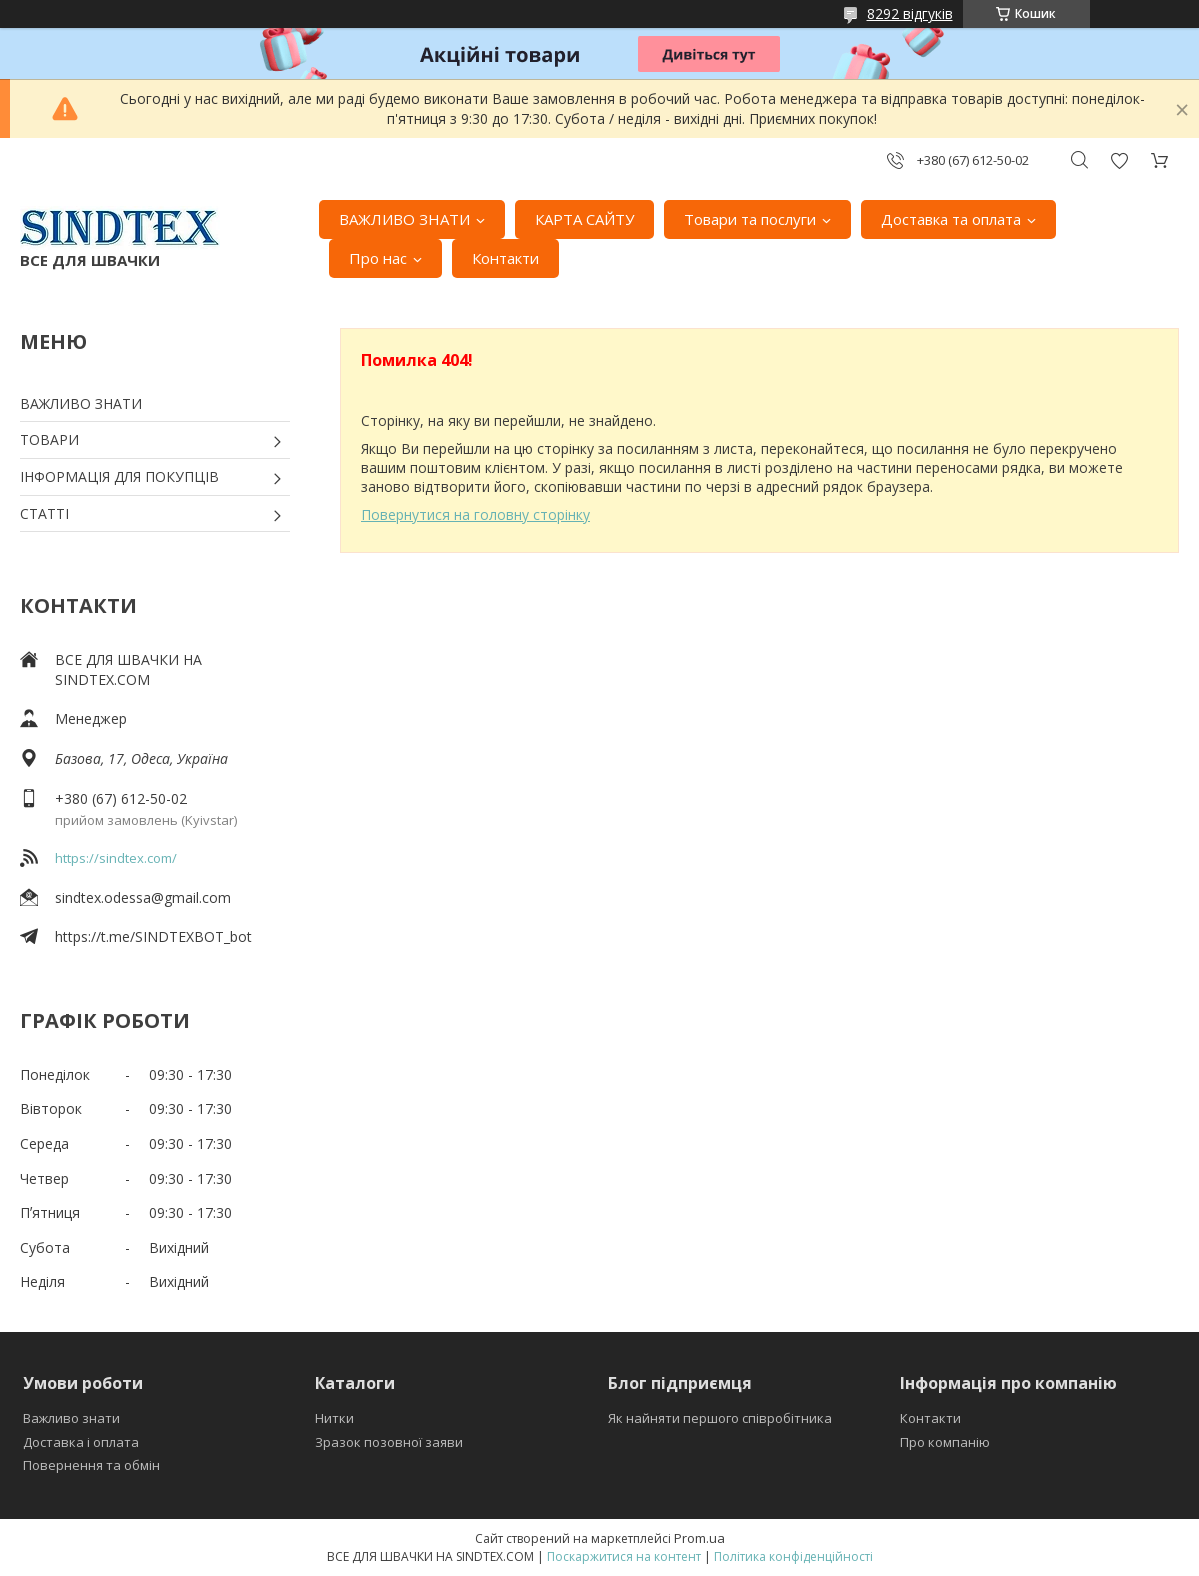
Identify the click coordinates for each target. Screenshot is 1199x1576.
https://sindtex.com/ (116, 858)
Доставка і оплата (81, 1442)
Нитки (334, 1418)
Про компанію (945, 1442)
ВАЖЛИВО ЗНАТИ (404, 219)
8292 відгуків (910, 13)
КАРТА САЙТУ (584, 219)
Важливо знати (71, 1418)
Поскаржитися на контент (624, 1556)
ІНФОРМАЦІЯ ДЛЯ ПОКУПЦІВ (119, 476)
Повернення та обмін (91, 1465)
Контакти (505, 258)
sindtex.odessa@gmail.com (143, 897)
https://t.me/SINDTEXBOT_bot (153, 936)
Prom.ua (699, 1538)
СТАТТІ (44, 513)
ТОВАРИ (49, 439)
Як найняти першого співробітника (720, 1418)
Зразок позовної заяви (389, 1442)
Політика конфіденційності (793, 1556)
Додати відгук (1119, 160)
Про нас (378, 258)
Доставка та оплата (951, 219)
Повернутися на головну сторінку (475, 514)
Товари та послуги (750, 219)
